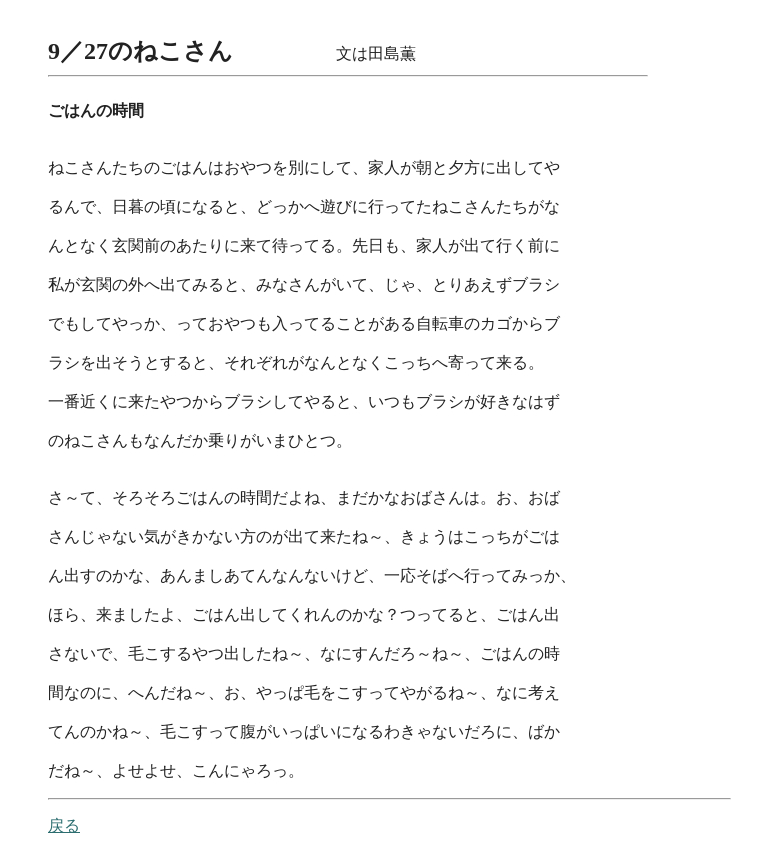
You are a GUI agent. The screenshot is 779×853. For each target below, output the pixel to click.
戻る (64, 825)
